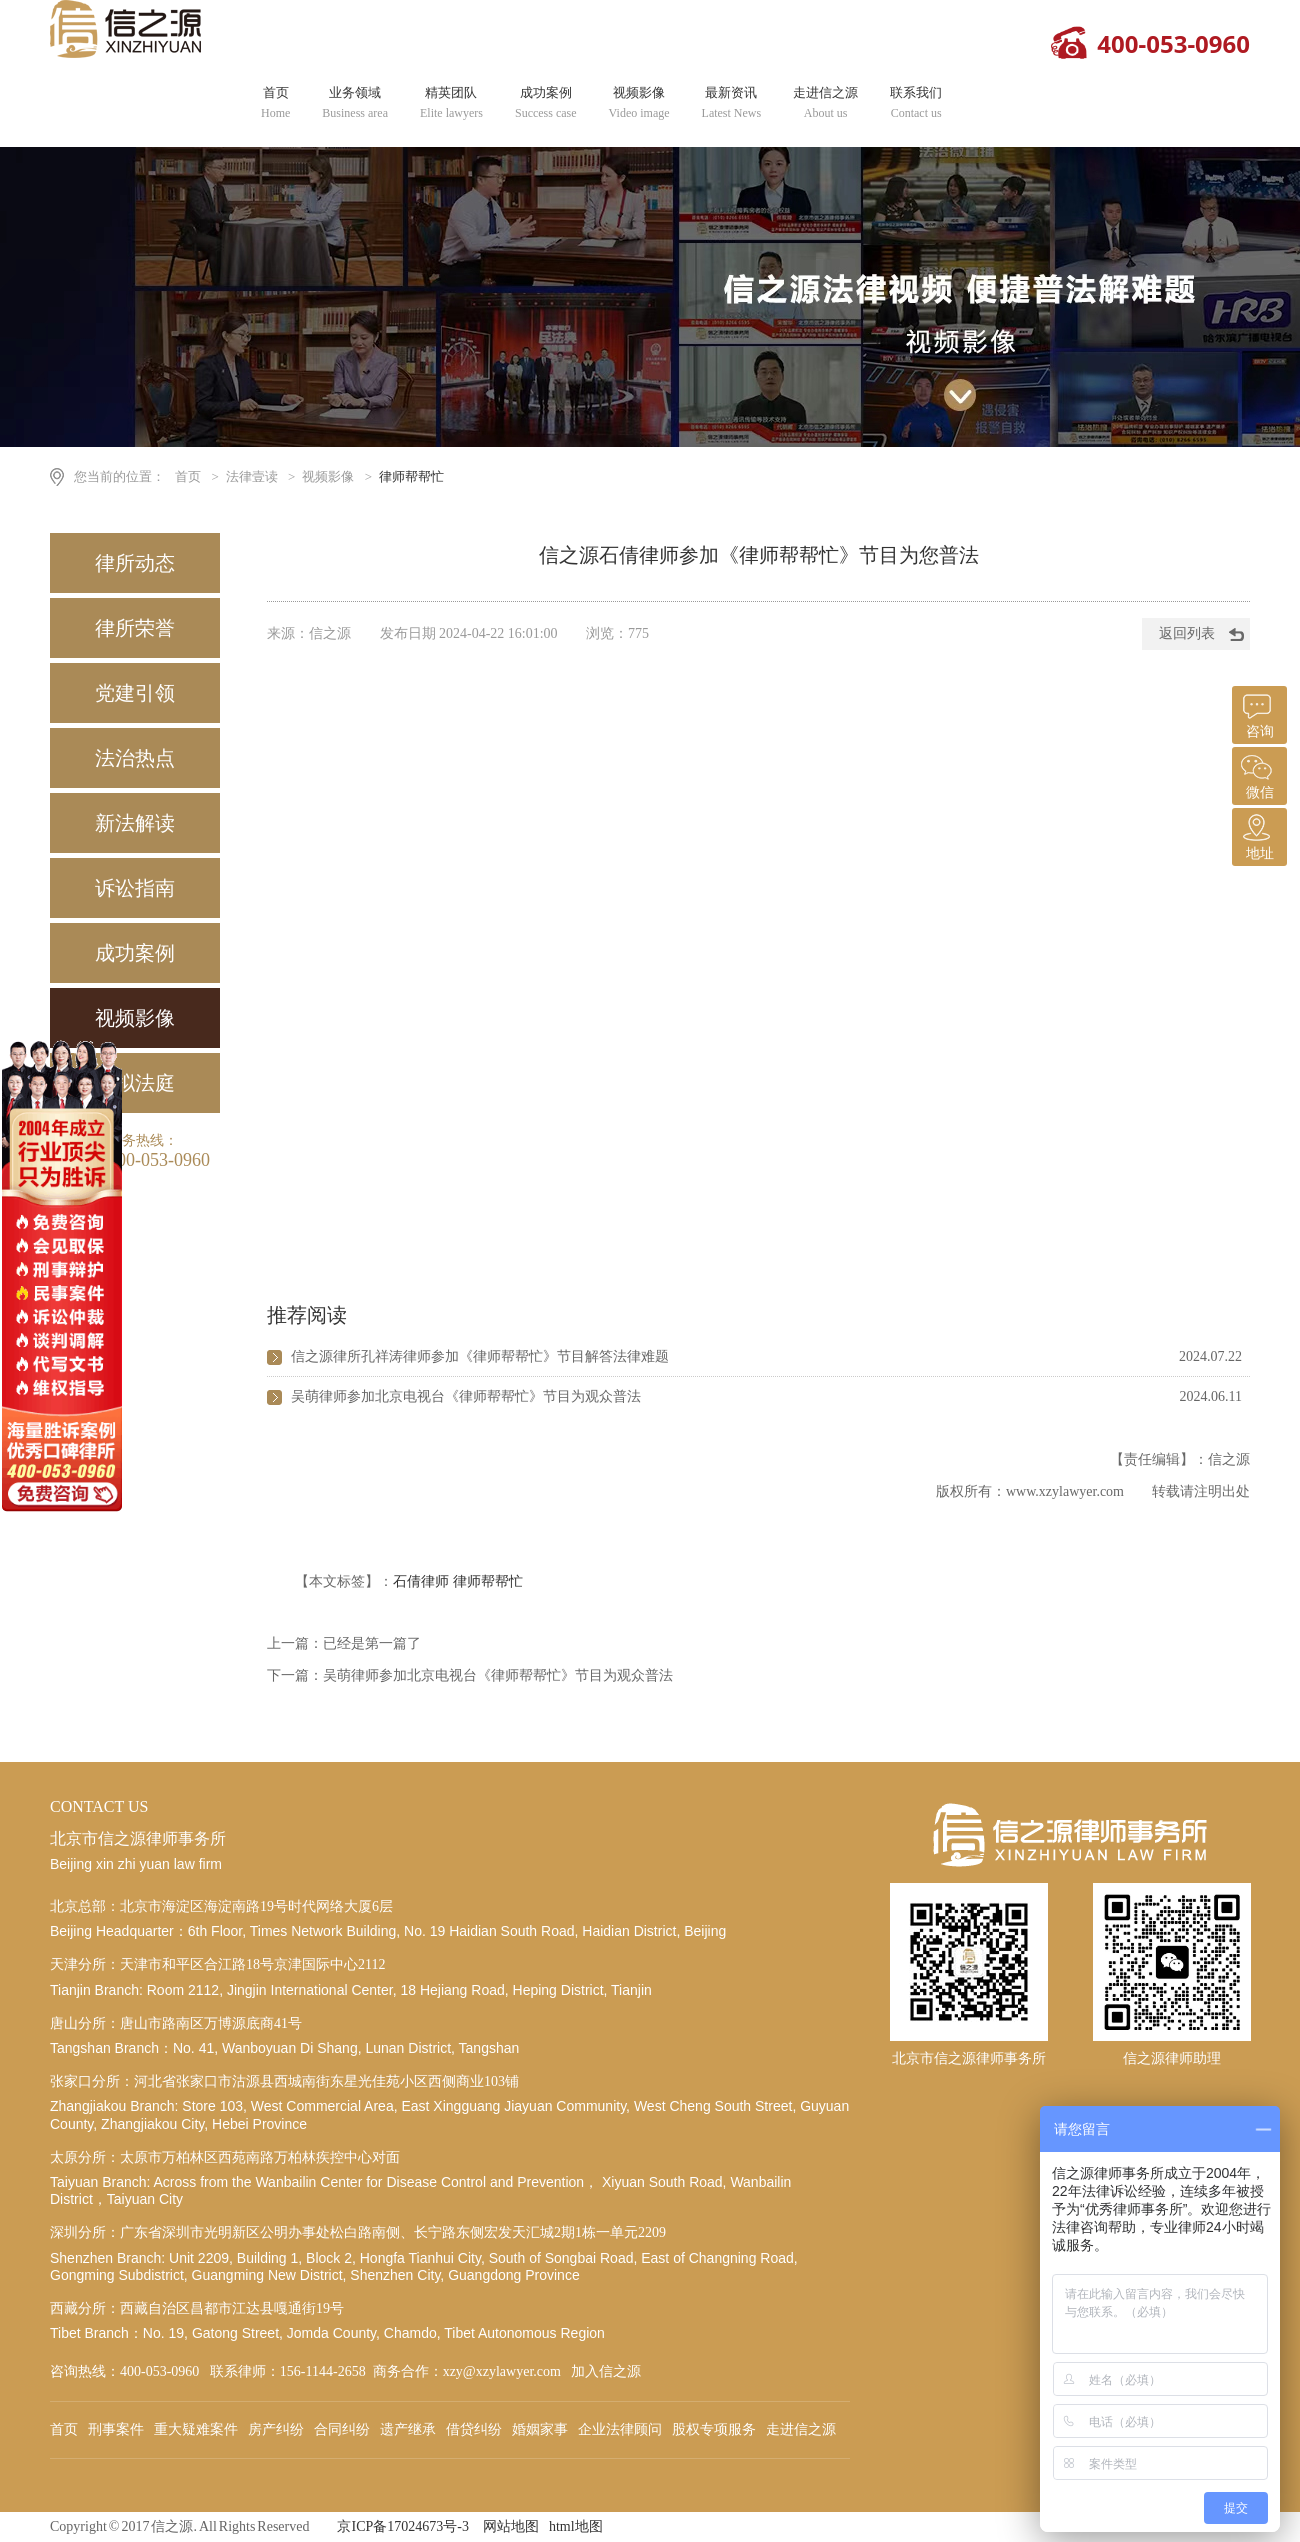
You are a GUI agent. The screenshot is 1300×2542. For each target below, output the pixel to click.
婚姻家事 (540, 2429)
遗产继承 (408, 2429)
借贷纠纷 (474, 2429)
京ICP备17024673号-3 (402, 2526)
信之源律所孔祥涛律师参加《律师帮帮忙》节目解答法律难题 (480, 1356)
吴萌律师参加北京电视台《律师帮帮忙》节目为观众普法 (466, 1396)
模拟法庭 (135, 1083)
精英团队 (451, 103)
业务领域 (355, 103)
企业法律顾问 (620, 2429)
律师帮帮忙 (411, 476)
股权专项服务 (714, 2429)
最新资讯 (732, 103)
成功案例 (546, 103)
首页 (275, 103)
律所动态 (135, 563)
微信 (1257, 773)
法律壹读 (252, 476)
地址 (1257, 834)
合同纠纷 (342, 2429)
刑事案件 (116, 2429)
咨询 (1257, 712)
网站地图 (511, 2526)
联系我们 (916, 103)
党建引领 (135, 693)
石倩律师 (421, 1581)
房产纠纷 (276, 2429)
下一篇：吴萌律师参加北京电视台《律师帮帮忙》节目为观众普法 (470, 1675)
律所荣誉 (135, 628)
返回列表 (1187, 633)
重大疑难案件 (196, 2429)
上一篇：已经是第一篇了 (344, 1643)
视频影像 (639, 103)
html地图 (576, 2526)
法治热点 (135, 758)
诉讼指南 (135, 888)
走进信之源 (825, 103)
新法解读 (135, 823)
